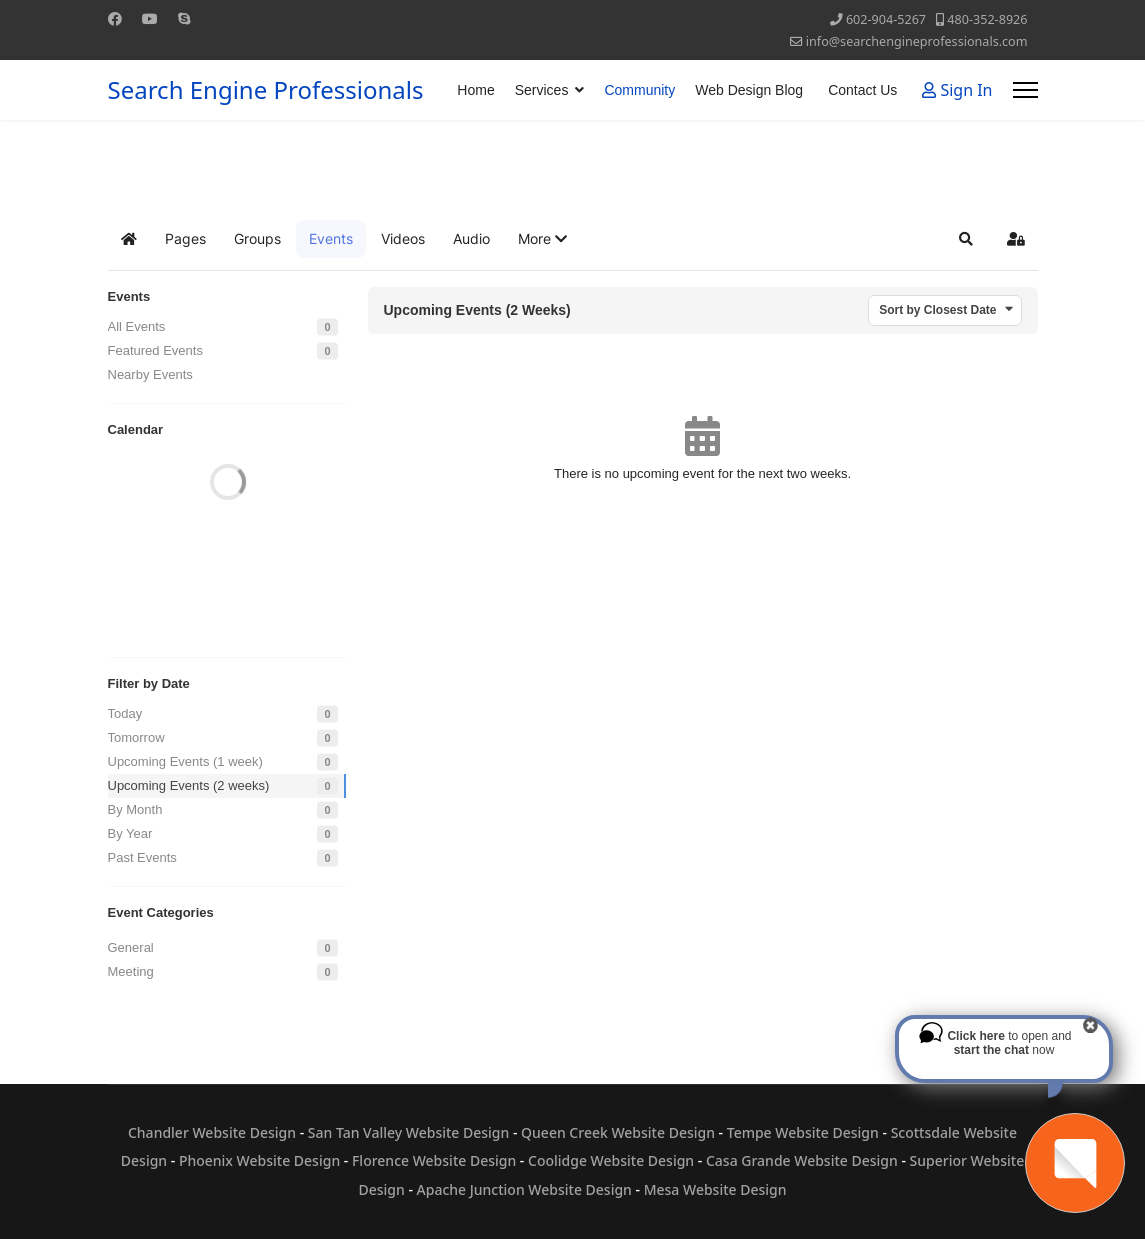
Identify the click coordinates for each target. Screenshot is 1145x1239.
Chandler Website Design (212, 1132)
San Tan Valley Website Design (409, 1132)
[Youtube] (150, 18)
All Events (137, 326)
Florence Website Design (434, 1160)
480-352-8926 (987, 19)
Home (475, 90)
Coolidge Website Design (611, 1160)
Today (125, 713)
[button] (542, 239)
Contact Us (862, 90)
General (131, 947)
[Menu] (1025, 90)
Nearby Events (150, 374)
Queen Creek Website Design (618, 1132)
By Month (135, 809)
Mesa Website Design (715, 1189)
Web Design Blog (749, 90)
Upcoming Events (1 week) (185, 761)
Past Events (142, 857)
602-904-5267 (886, 19)
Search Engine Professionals (266, 90)
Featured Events (155, 350)
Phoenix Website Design (259, 1160)
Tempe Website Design (803, 1132)
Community (639, 90)
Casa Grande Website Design (802, 1160)
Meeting (131, 971)
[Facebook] (115, 18)
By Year (130, 833)
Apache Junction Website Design (524, 1189)
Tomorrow (136, 737)
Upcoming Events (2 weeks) (189, 785)
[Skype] (184, 18)
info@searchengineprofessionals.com (917, 41)
